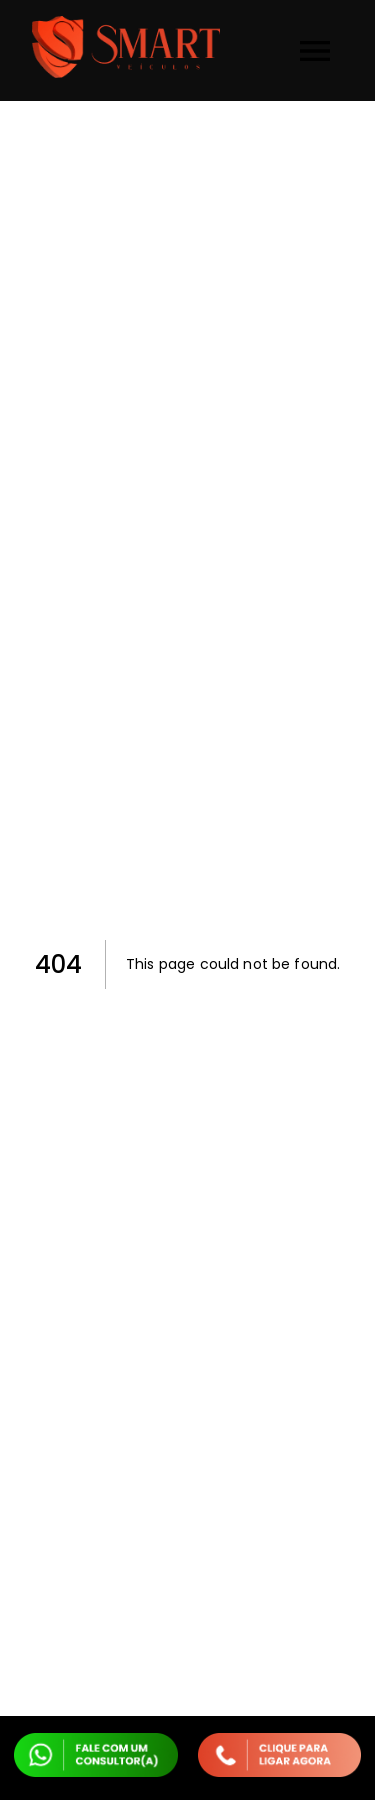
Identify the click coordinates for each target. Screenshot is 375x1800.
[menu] (315, 51)
